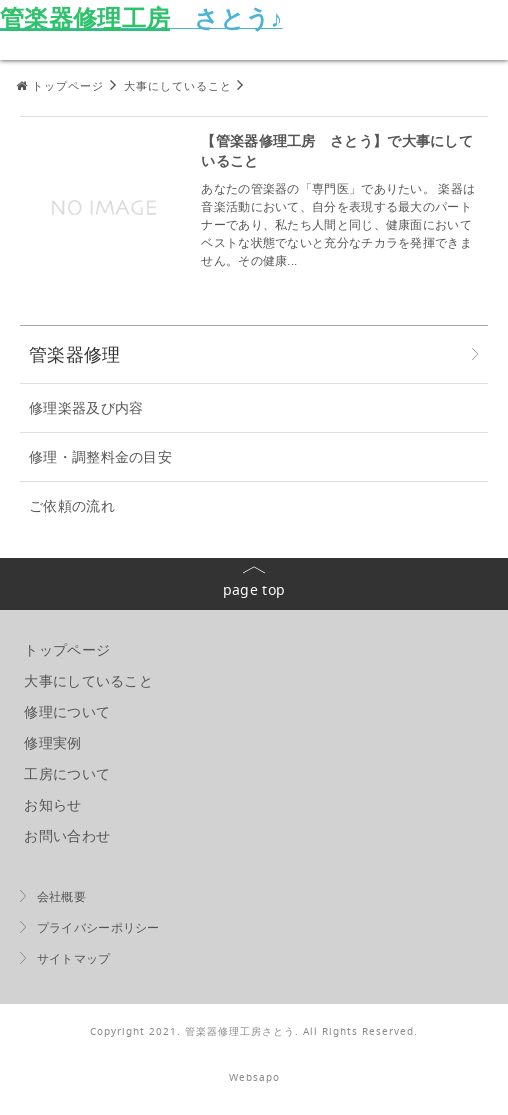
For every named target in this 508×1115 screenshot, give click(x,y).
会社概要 (61, 896)
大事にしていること (88, 680)
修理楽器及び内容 (86, 407)
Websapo (254, 1077)
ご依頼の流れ (72, 505)
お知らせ (52, 804)
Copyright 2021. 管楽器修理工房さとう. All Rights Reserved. (254, 1031)
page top (254, 589)
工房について (67, 773)
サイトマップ (74, 958)
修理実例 (52, 742)
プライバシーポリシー (98, 927)
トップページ (67, 649)
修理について (67, 711)
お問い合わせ (67, 835)
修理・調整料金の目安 (100, 456)
